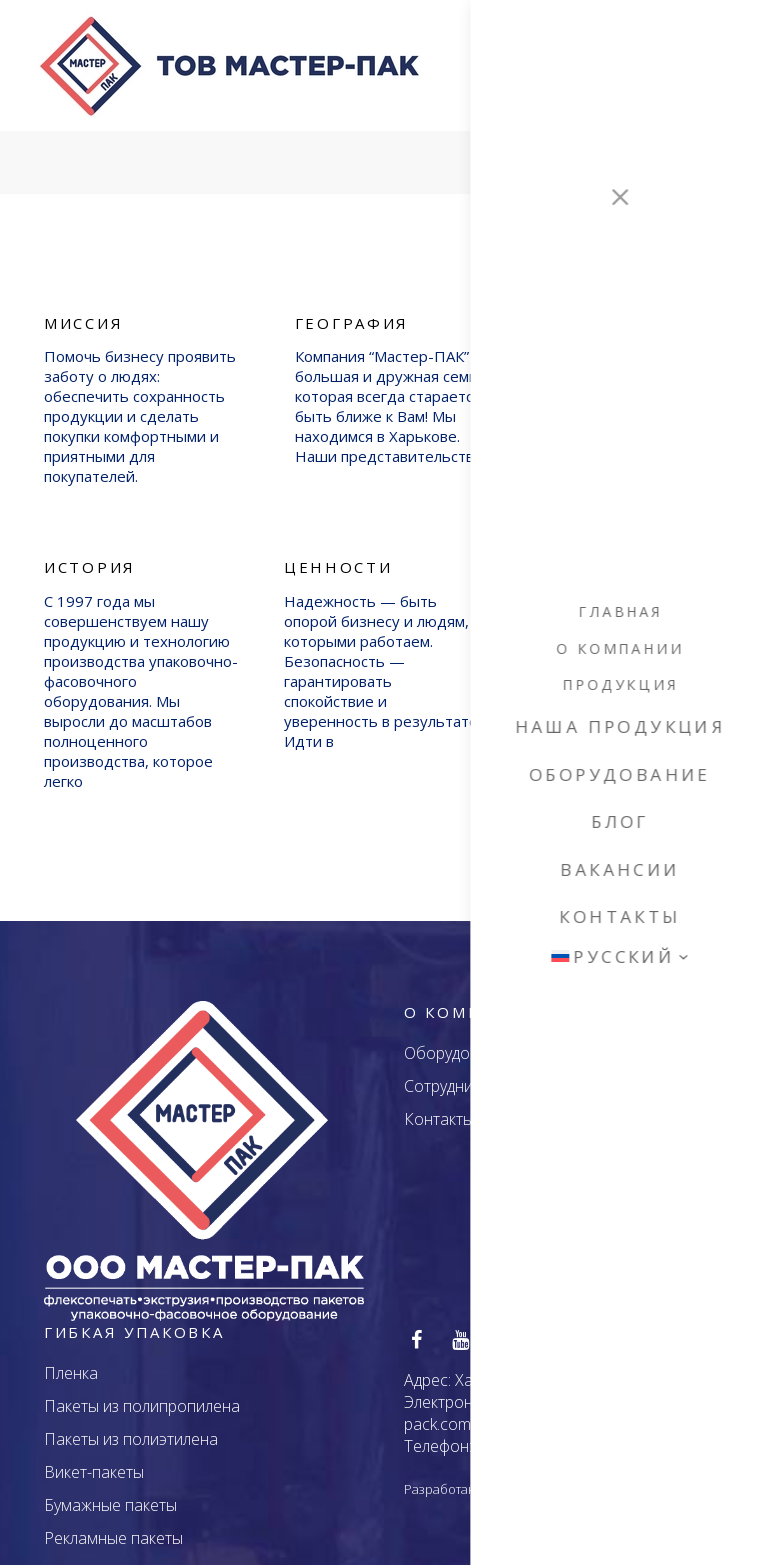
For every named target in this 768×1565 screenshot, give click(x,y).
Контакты (439, 1104)
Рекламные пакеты (113, 1524)
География (352, 308)
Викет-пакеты (94, 1458)
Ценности (338, 552)
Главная (541, 148)
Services (612, 148)
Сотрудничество (464, 1071)
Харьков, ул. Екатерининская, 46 (572, 1366)
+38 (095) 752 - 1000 (550, 1432)
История (90, 552)
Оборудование (459, 1038)
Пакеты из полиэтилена (131, 1425)
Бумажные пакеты (110, 1491)
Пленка (71, 1359)
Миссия (83, 308)
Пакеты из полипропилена (142, 1392)
